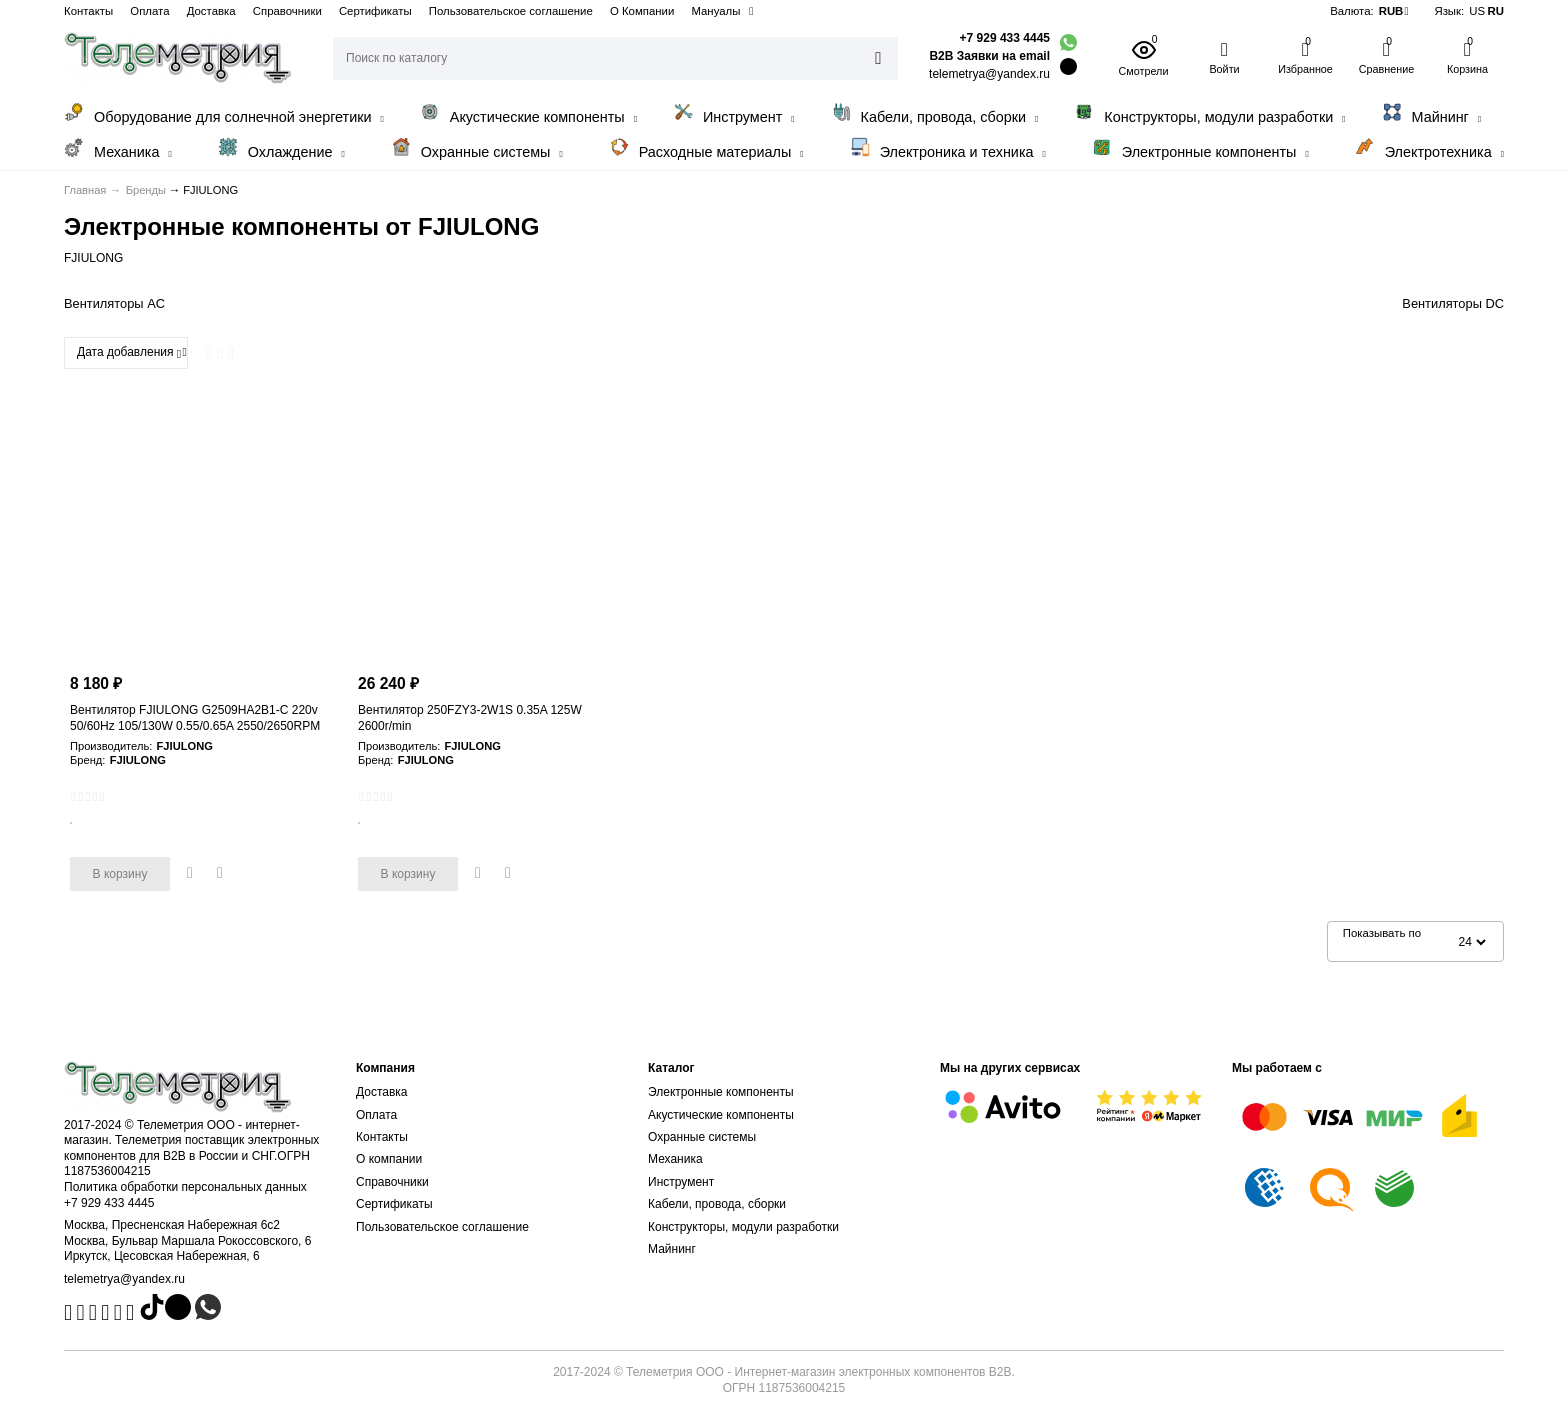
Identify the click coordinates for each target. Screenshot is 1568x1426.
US (1477, 11)
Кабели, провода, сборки (935, 113)
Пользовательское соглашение (511, 11)
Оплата (149, 11)
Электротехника (1429, 148)
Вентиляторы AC (114, 303)
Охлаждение (281, 148)
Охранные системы (477, 148)
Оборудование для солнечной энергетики (224, 113)
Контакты (88, 11)
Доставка (211, 11)
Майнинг (1432, 113)
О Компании (642, 11)
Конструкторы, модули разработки (1209, 113)
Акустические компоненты (528, 113)
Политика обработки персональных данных (185, 1187)
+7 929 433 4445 (1005, 38)
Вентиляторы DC (1453, 303)
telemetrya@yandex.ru (124, 1279)
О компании (389, 1159)
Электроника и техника (948, 148)
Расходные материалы (706, 148)
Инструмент (734, 113)
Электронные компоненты (1200, 148)
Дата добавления (129, 353)
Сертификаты (375, 11)
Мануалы (715, 11)
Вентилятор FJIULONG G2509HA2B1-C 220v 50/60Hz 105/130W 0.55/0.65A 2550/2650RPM (195, 718)
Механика (118, 148)
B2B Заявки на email (989, 56)
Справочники (287, 11)
